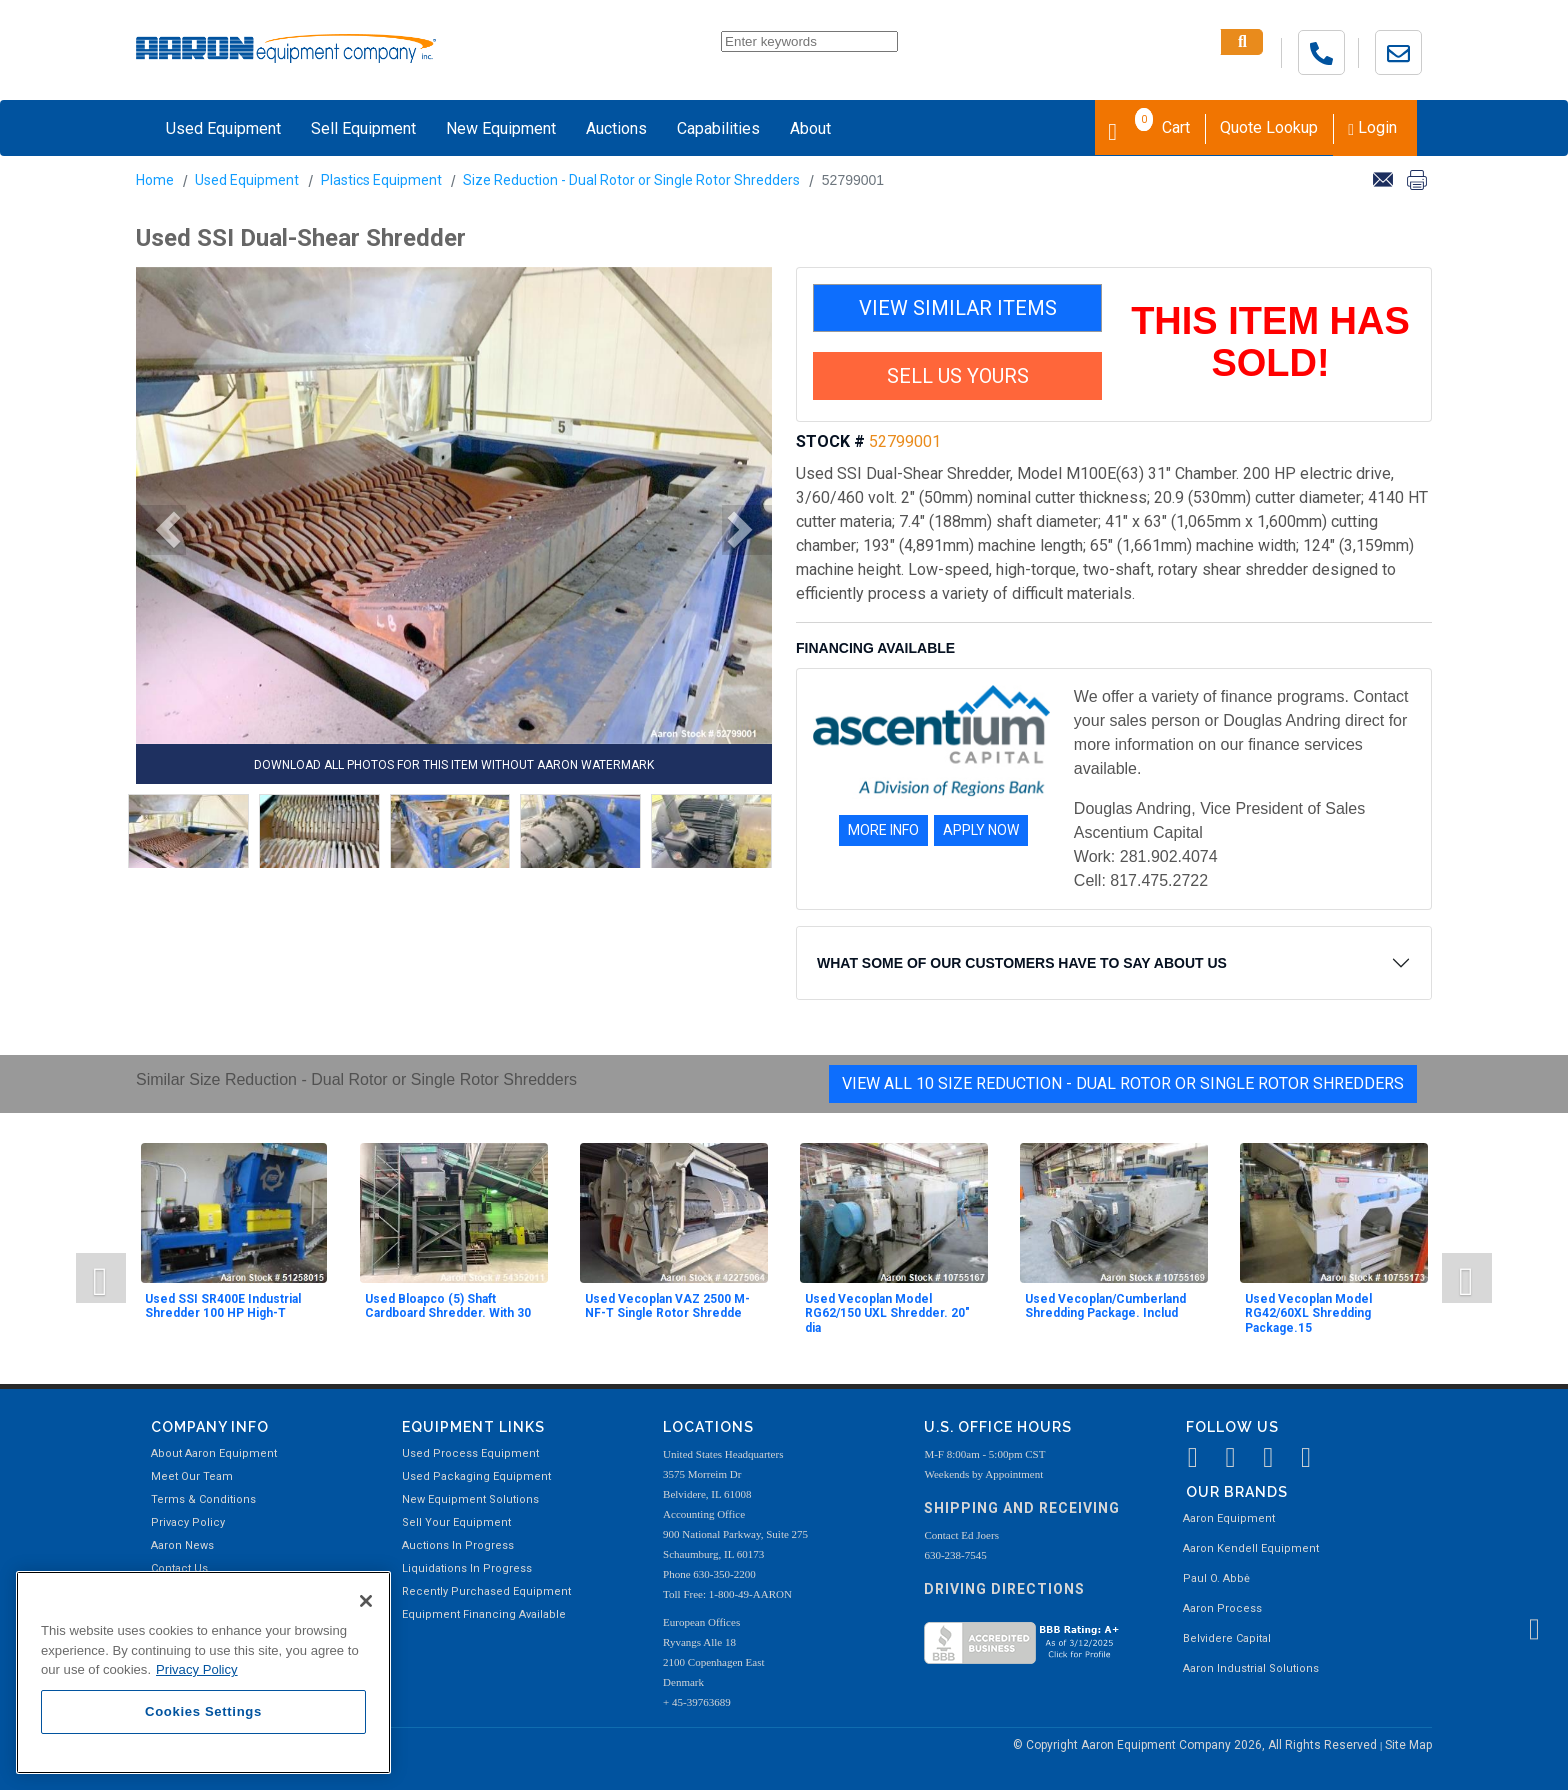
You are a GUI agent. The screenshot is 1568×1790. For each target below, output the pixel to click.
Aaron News (182, 1545)
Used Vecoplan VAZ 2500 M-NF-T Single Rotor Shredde (667, 1306)
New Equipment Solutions (470, 1499)
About (810, 128)
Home (155, 180)
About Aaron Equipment (214, 1453)
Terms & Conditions (203, 1499)
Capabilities (718, 128)
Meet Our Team (192, 1476)
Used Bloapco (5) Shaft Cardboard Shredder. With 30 (448, 1306)
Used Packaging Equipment (476, 1476)
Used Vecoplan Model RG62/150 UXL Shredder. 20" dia (887, 1313)
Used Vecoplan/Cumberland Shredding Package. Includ (1105, 1306)
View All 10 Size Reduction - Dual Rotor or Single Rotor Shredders (1123, 1083)
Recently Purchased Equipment (486, 1591)
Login (1372, 127)
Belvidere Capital (1227, 1638)
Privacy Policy (188, 1522)
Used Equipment (223, 128)
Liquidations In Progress (467, 1568)
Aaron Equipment (1229, 1518)
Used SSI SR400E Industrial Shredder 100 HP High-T (223, 1306)
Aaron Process (1222, 1608)
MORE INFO (883, 830)
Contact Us (179, 1568)
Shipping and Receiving (1022, 1508)
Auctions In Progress (458, 1545)
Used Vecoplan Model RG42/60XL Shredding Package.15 (1308, 1313)
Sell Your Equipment (456, 1522)
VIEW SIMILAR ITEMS (958, 308)
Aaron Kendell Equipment (1251, 1548)
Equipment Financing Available (484, 1614)
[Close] (366, 1601)
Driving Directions (1004, 1589)
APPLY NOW (981, 830)
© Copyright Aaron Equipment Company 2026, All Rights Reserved (1196, 1745)
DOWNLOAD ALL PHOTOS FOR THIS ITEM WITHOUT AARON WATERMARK (454, 765)
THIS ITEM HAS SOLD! (1270, 342)
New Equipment (501, 128)
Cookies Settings (203, 1711)
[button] (161, 530)
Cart (1149, 126)
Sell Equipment (363, 128)
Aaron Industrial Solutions (1251, 1668)
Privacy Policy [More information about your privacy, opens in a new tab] (197, 1669)
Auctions (616, 128)
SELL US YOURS (958, 376)
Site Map (1408, 1745)
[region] (203, 1672)
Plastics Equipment (381, 180)
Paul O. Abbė (1216, 1578)
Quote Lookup (1269, 127)
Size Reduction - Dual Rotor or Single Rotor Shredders (631, 180)
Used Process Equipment (470, 1453)
